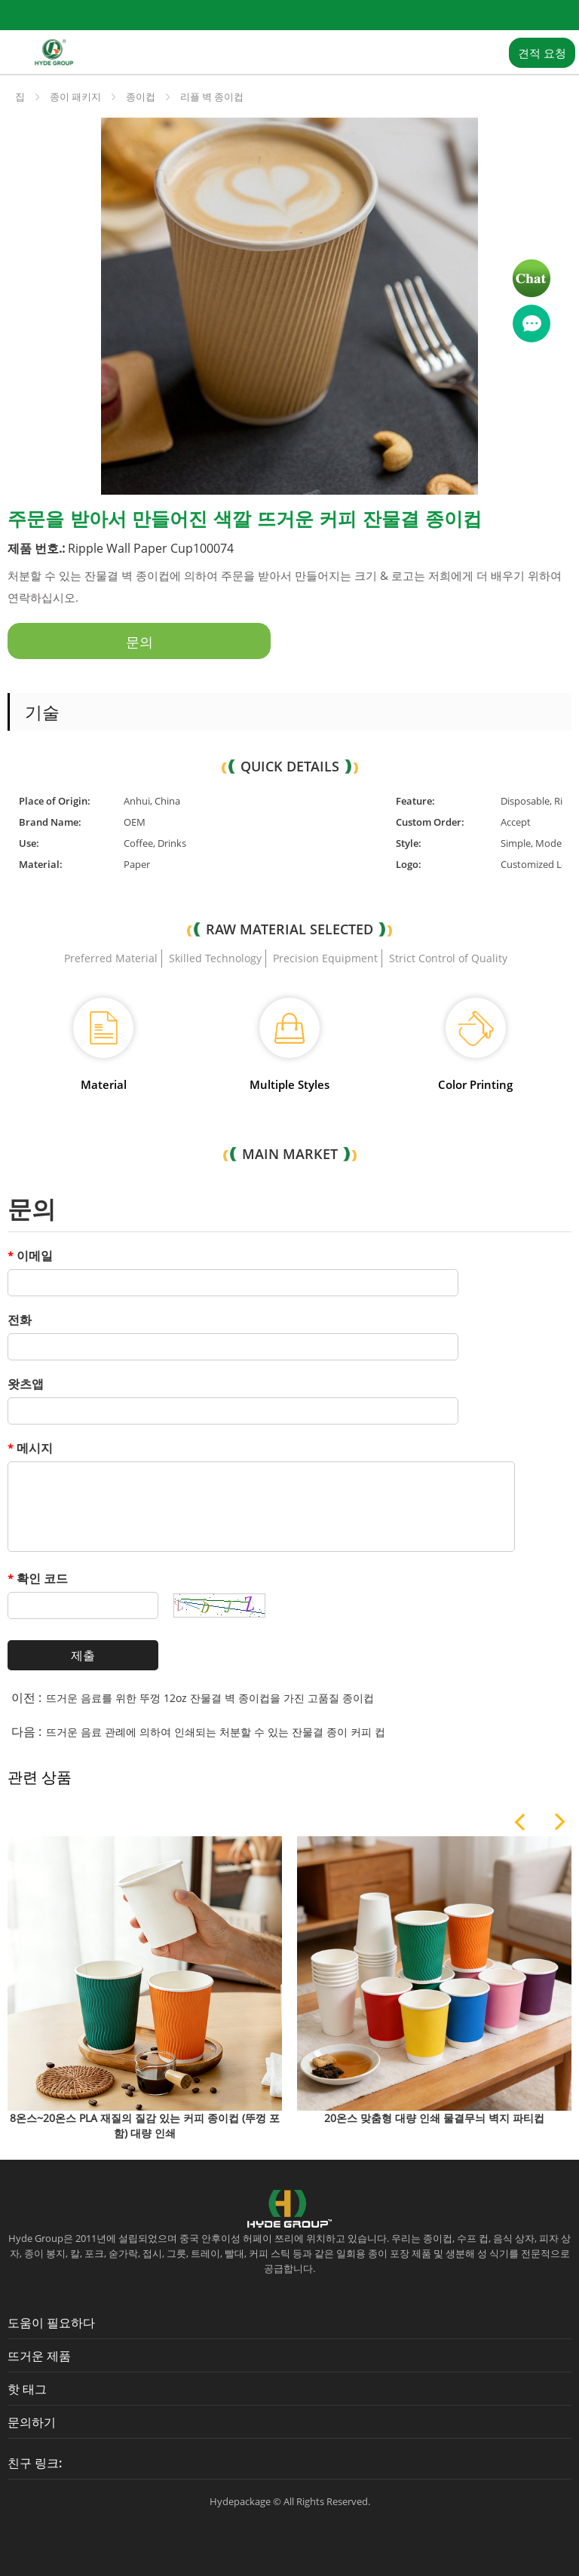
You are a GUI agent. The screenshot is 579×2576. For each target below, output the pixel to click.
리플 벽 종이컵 (212, 96)
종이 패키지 (75, 96)
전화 (20, 1319)
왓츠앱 (26, 1383)
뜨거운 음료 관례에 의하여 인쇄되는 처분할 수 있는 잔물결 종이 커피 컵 (215, 1732)
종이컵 (140, 96)
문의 (139, 642)
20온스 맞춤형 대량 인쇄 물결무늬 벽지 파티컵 (434, 2118)
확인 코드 (38, 1578)
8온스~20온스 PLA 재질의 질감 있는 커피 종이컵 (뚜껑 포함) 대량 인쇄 (145, 2125)
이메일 (30, 1255)
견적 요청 (542, 52)
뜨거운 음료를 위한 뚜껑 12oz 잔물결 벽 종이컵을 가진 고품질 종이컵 (210, 1698)
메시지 (30, 1448)
